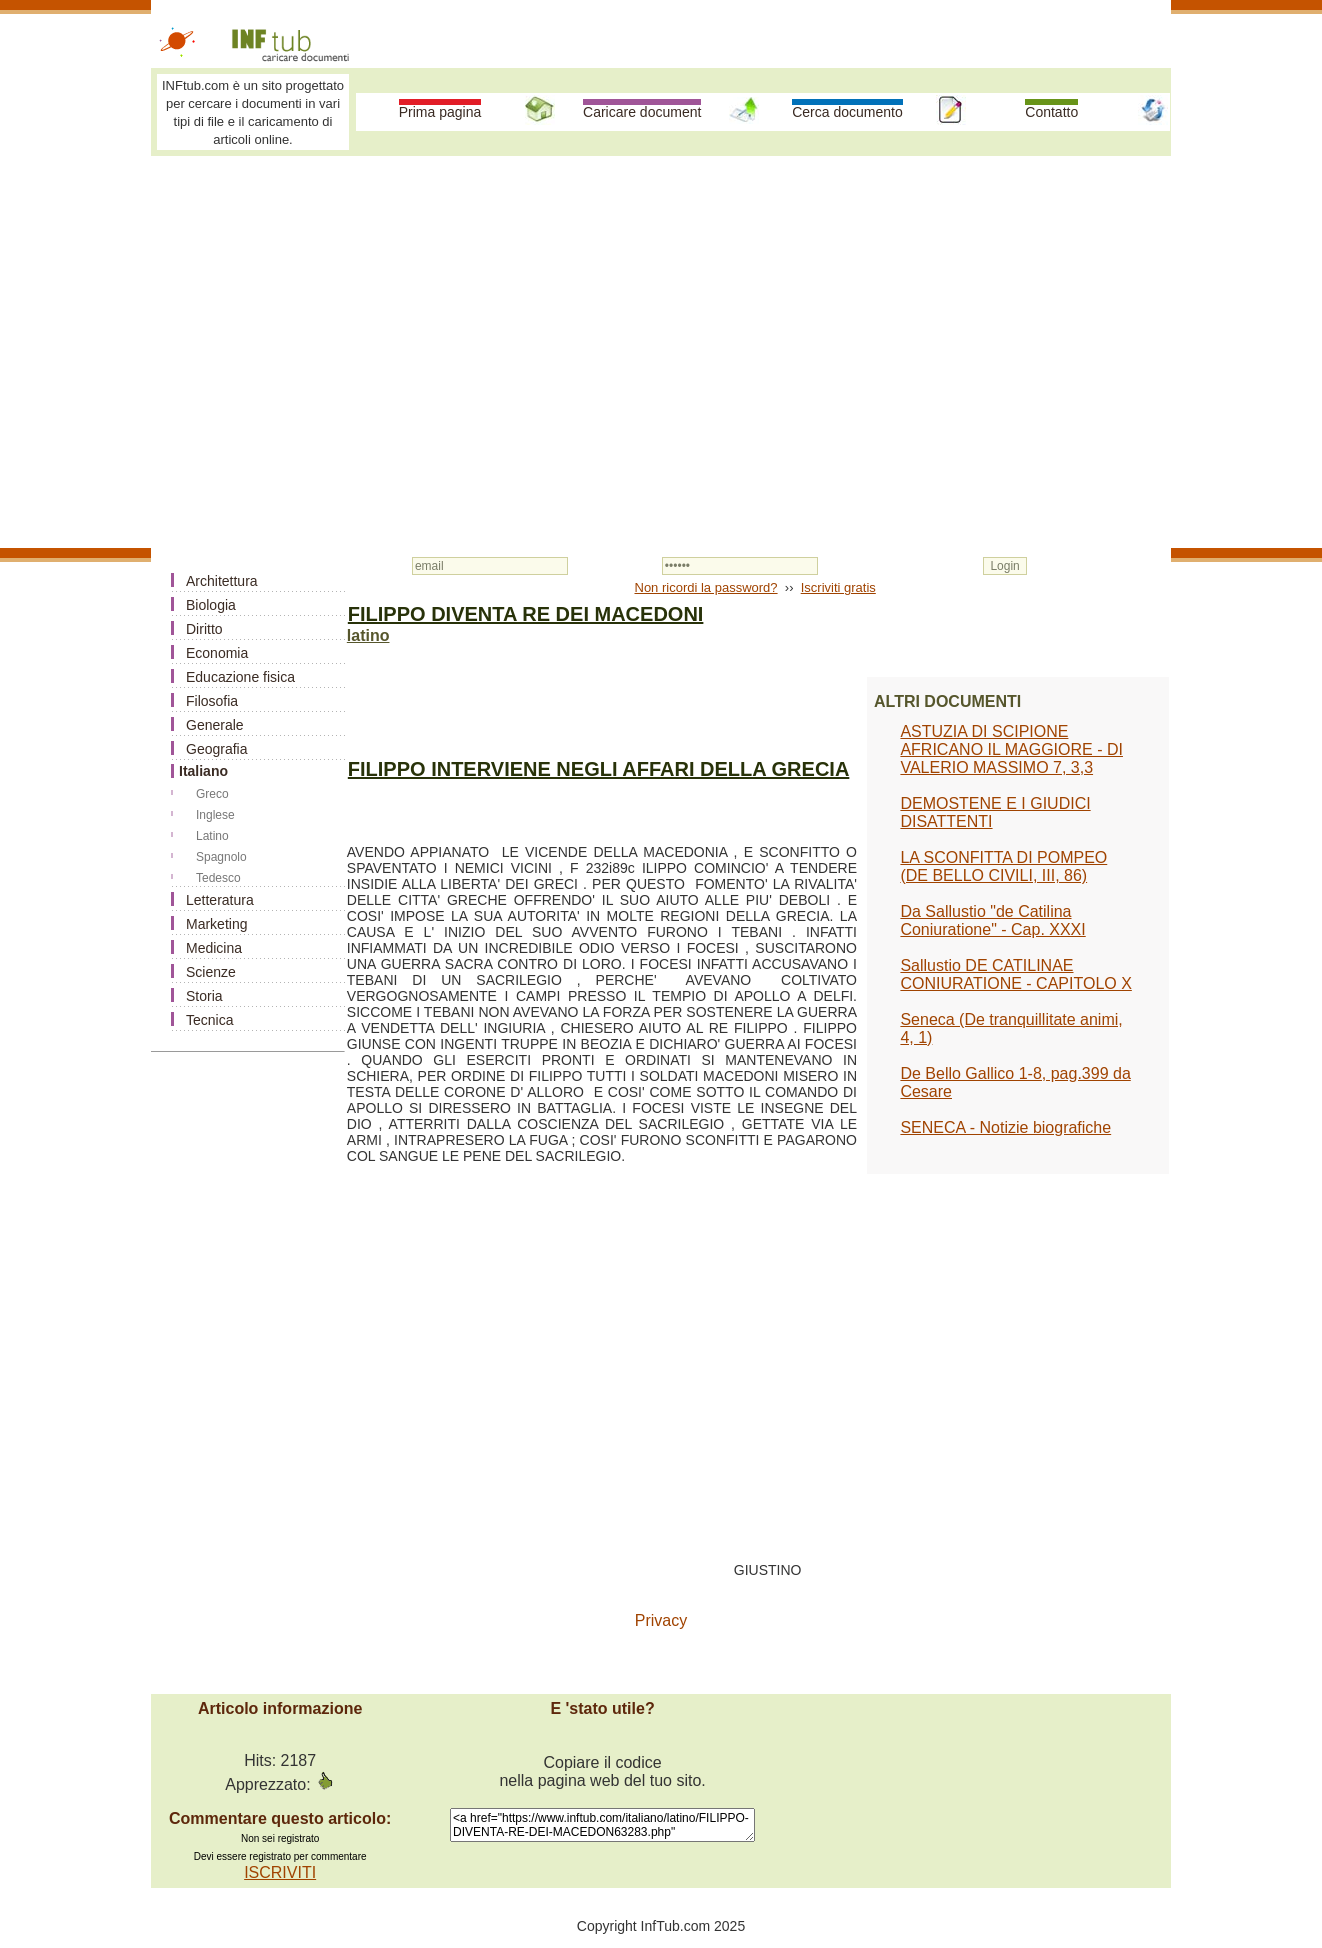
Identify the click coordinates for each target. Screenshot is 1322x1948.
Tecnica (209, 1020)
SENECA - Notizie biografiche (1005, 1127)
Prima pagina (440, 112)
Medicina (214, 948)
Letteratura (220, 900)
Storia (204, 996)
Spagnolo (221, 857)
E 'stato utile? (602, 1708)
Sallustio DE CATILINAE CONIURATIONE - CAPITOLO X (1015, 974)
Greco (212, 794)
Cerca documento (847, 112)
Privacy (661, 1620)
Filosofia (212, 701)
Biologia (211, 605)
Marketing (216, 924)
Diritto (204, 629)
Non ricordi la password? (706, 587)
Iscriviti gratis (838, 587)
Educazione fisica (240, 677)
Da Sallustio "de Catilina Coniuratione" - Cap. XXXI (992, 920)
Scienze (211, 972)
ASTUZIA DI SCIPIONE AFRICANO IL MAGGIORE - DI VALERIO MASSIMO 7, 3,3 (1011, 749)
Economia (217, 653)
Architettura (222, 581)
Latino (212, 836)
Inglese (215, 815)
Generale (215, 725)
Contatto (1051, 112)
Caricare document (642, 112)
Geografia (216, 749)
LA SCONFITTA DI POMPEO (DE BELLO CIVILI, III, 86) (1003, 866)
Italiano (203, 771)
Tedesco (218, 878)
